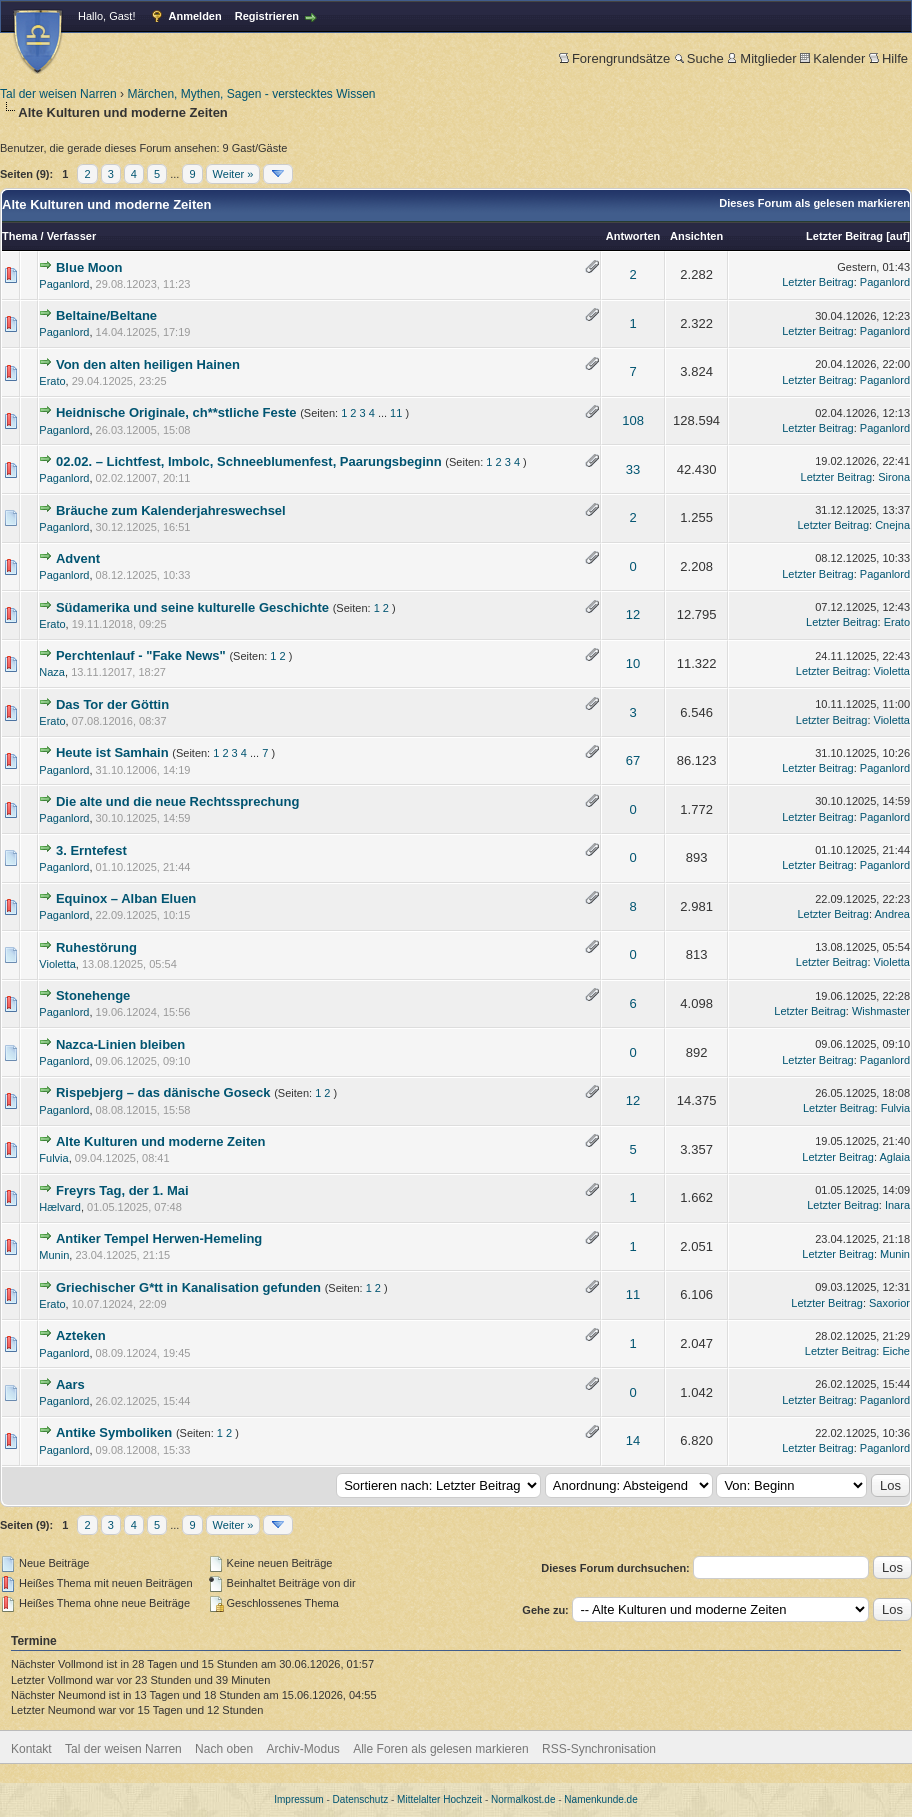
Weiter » (233, 174)
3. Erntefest (91, 850)
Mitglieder (761, 58)
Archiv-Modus (303, 1749)
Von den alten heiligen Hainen (148, 364)
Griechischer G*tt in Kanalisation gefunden (188, 1287)
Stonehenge (93, 995)
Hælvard (60, 1207)
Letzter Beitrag (844, 236)
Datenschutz (361, 1799)
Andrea (892, 914)
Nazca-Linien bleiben (120, 1044)
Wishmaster (881, 1011)
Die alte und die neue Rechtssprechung (177, 801)
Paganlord (64, 284)
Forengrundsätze (614, 58)
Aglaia (894, 1157)
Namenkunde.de (600, 1799)
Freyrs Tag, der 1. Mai (122, 1190)
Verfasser (72, 236)
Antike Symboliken (114, 1432)
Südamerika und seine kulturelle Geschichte (192, 607)
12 (633, 614)
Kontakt (31, 1749)
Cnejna (892, 525)
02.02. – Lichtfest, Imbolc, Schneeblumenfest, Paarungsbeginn (249, 461)
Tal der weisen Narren (58, 94)
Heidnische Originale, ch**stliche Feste (176, 412)
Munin (54, 1255)
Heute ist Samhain (112, 752)
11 (396, 413)
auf (898, 236)
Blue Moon (89, 267)
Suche (699, 58)
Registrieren (267, 16)
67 (633, 760)
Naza (52, 672)
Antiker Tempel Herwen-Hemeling (159, 1238)
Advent (78, 558)
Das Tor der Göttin (112, 704)
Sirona (894, 477)
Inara (897, 1205)
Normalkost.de (523, 1799)
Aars (70, 1384)
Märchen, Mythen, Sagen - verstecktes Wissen (251, 94)
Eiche (896, 1351)
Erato (52, 381)
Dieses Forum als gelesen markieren (814, 203)
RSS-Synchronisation (599, 1749)
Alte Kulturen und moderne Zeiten (160, 1141)
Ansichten (696, 236)
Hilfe (888, 58)
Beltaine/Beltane (106, 315)
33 (633, 469)
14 (633, 1440)
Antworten (633, 236)
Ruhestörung (96, 947)
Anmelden (195, 16)
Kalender (832, 58)
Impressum (298, 1799)
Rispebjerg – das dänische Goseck (163, 1092)
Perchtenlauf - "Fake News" (141, 655)
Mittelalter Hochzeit (439, 1799)
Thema (19, 236)
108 (633, 420)
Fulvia (895, 1108)
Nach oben (224, 1749)
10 (633, 663)
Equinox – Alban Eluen (126, 898)
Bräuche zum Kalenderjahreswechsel (171, 510)
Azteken (81, 1335)
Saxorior (889, 1303)
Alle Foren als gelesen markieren (440, 1749)
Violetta (892, 671)
